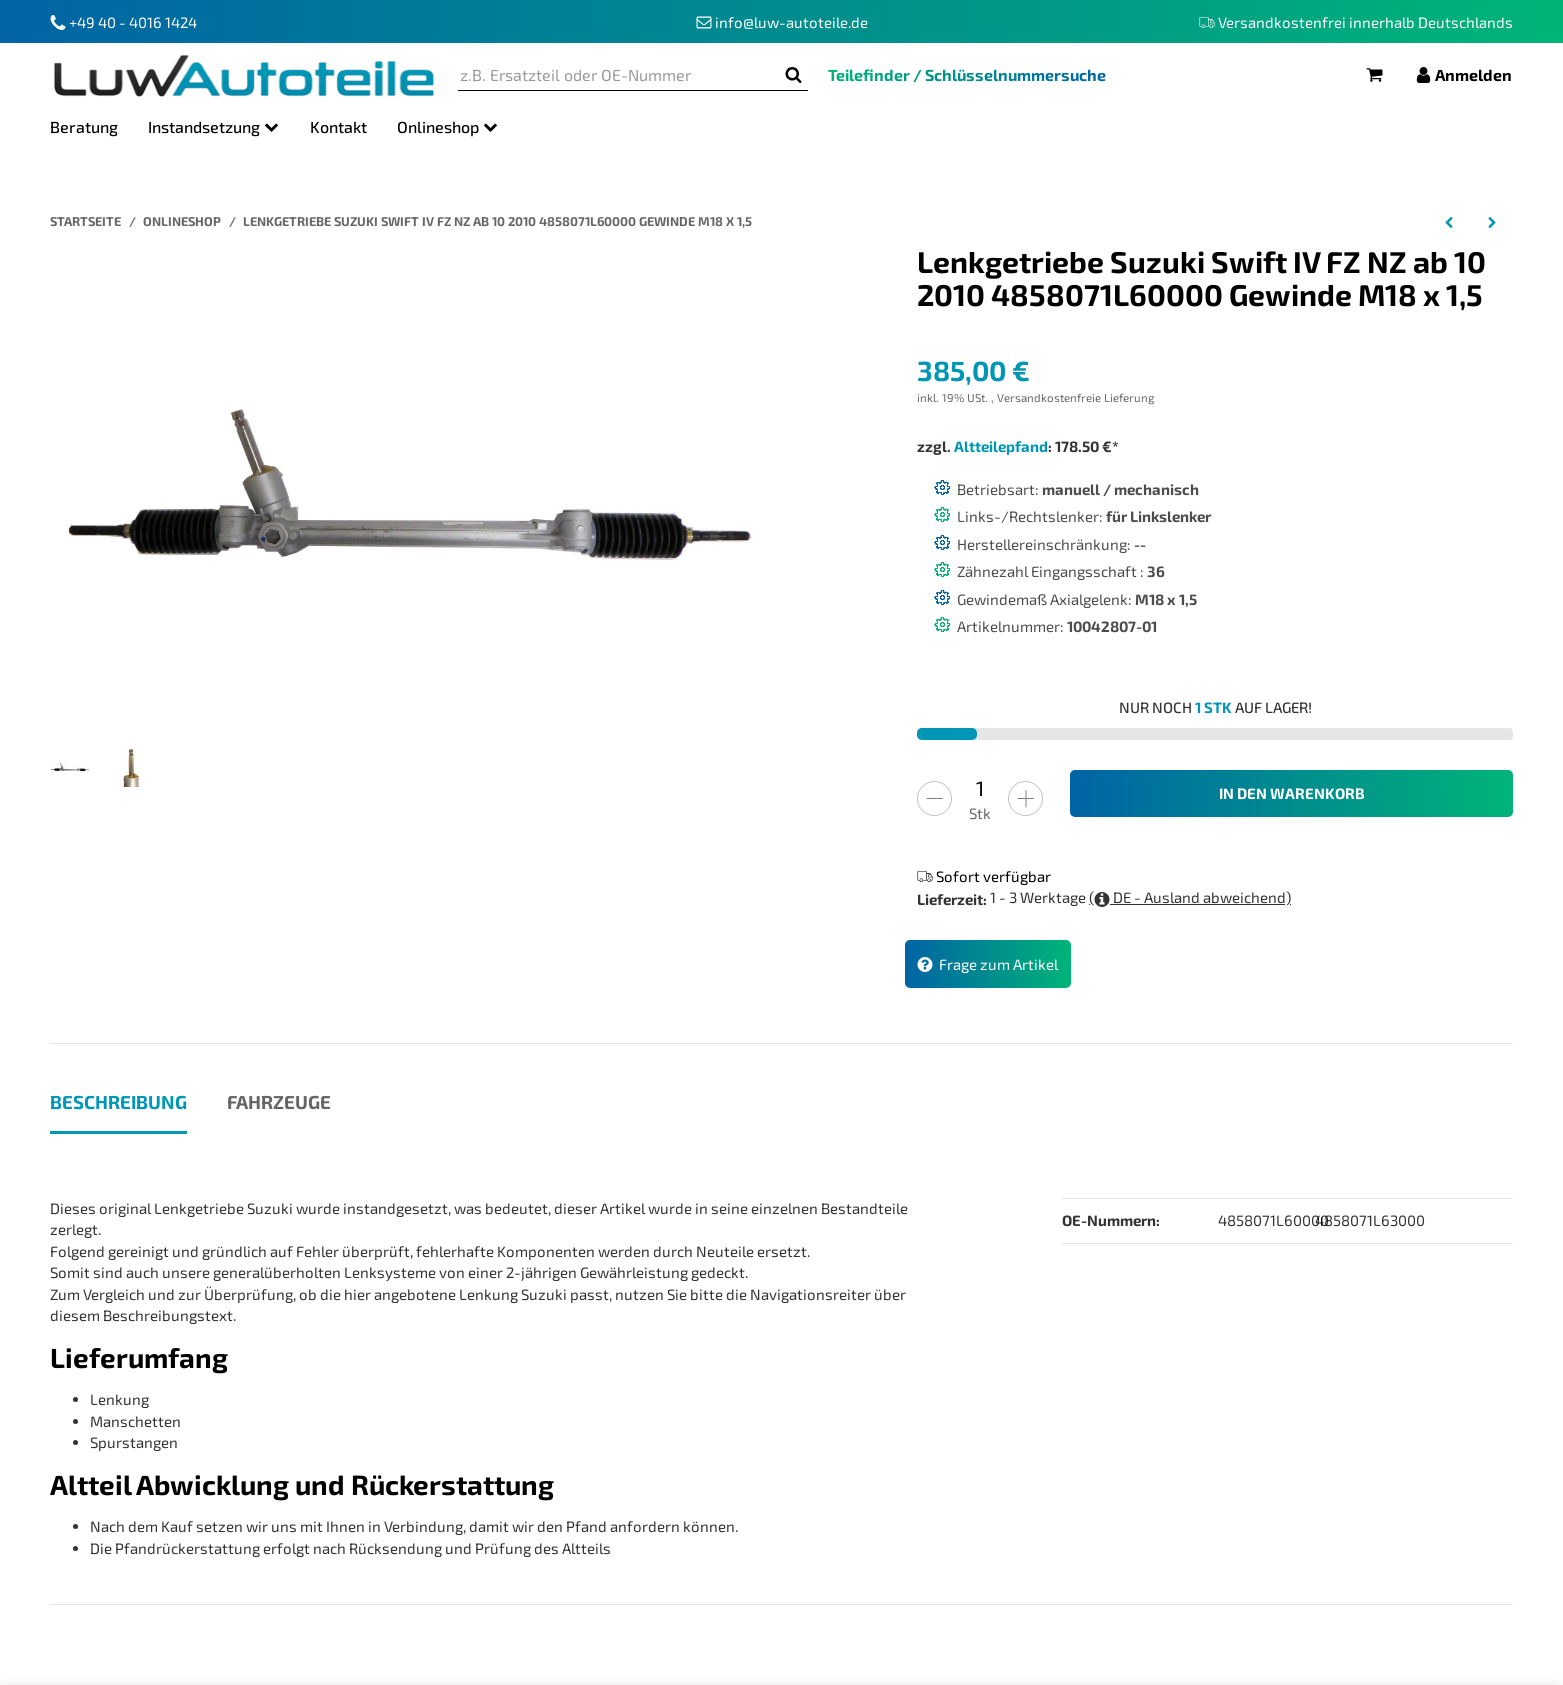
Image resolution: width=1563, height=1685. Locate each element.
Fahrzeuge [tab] (279, 1101)
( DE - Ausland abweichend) (1190, 897)
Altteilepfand (1001, 446)
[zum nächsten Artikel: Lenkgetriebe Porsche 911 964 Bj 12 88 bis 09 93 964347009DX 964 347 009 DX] (1491, 221)
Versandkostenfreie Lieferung (1075, 397)
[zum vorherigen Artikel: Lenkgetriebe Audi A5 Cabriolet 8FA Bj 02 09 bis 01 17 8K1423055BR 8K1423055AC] (1449, 221)
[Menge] (980, 788)
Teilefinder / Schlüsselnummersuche (967, 74)
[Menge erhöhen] (1025, 798)
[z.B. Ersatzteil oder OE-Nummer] (618, 75)
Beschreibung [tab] (118, 1101)
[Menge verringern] (934, 798)
